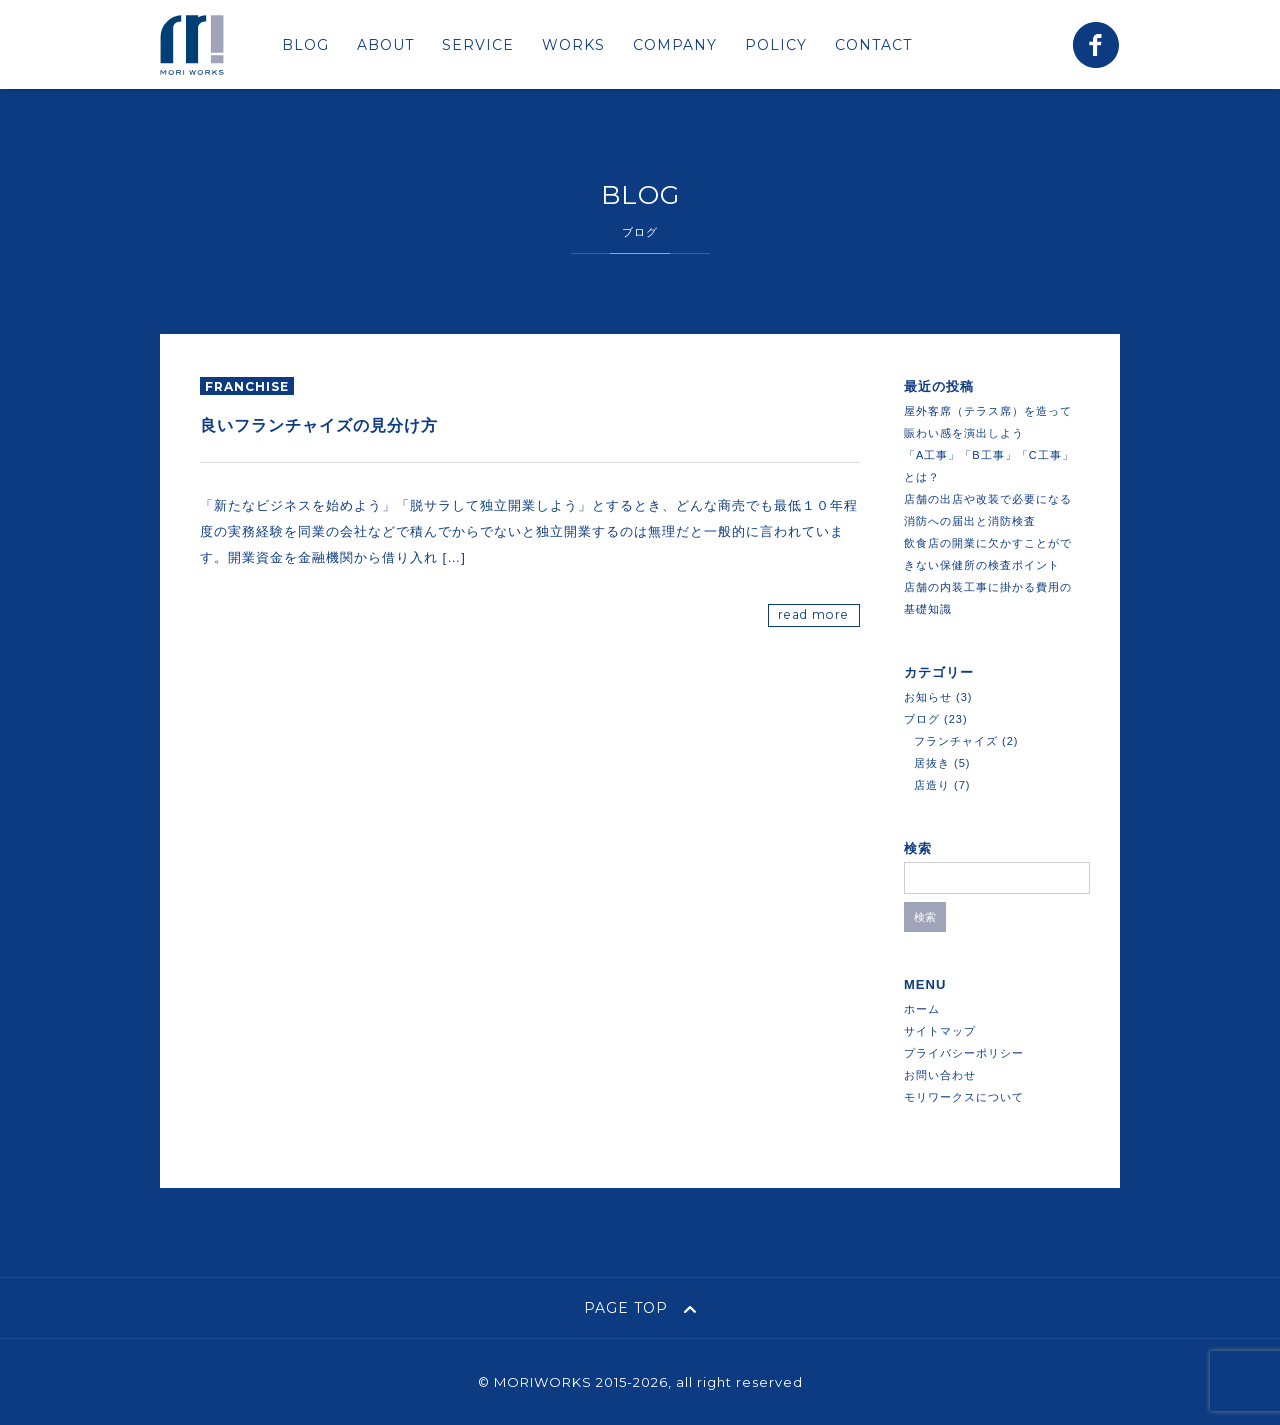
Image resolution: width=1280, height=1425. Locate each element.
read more (813, 614)
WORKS (573, 45)
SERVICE (478, 45)
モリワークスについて (964, 1097)
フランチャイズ (956, 741)
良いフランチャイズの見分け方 (319, 425)
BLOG (305, 45)
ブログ (922, 719)
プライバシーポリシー (964, 1053)
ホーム (922, 1009)
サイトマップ (940, 1031)
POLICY (776, 45)
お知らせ (928, 697)
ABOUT (385, 45)
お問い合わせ (940, 1075)
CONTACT (873, 45)
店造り (932, 785)
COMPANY (675, 45)
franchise (247, 386)
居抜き (932, 763)
